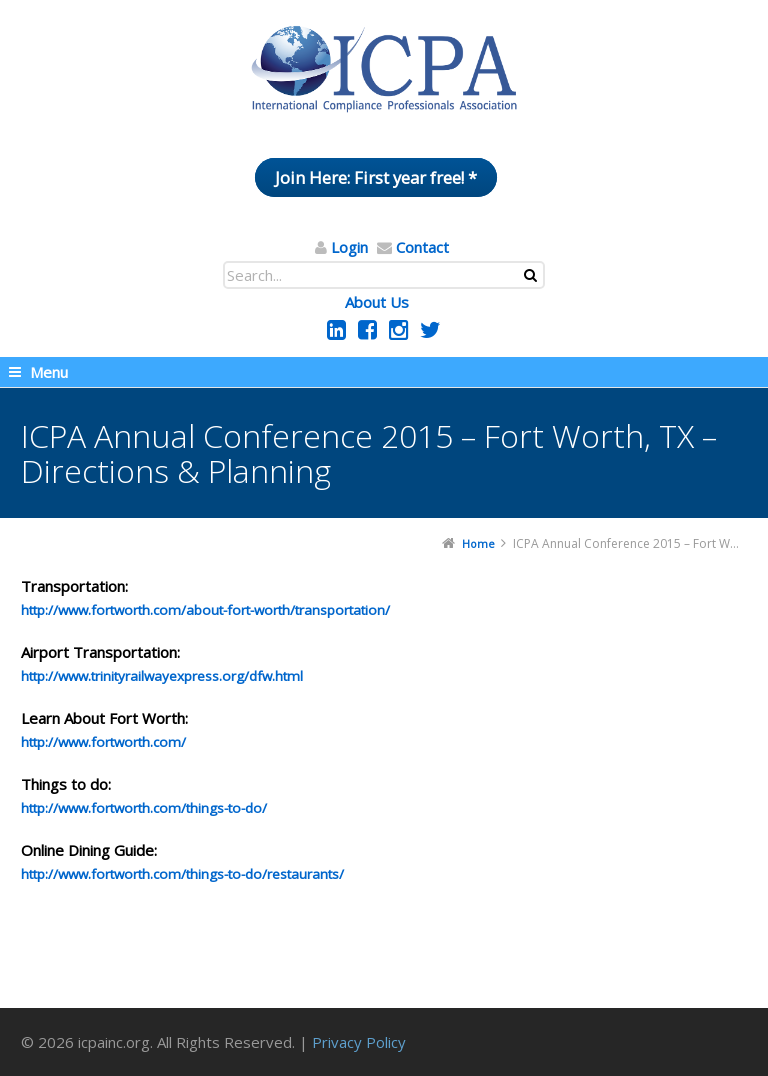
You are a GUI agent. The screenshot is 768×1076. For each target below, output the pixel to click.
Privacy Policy (359, 1042)
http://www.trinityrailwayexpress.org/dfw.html (162, 676)
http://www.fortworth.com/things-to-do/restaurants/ (182, 874)
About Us (377, 302)
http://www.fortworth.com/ (103, 742)
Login (349, 247)
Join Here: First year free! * (376, 177)
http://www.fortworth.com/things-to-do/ (144, 808)
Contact (422, 247)
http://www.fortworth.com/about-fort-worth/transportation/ (205, 610)
